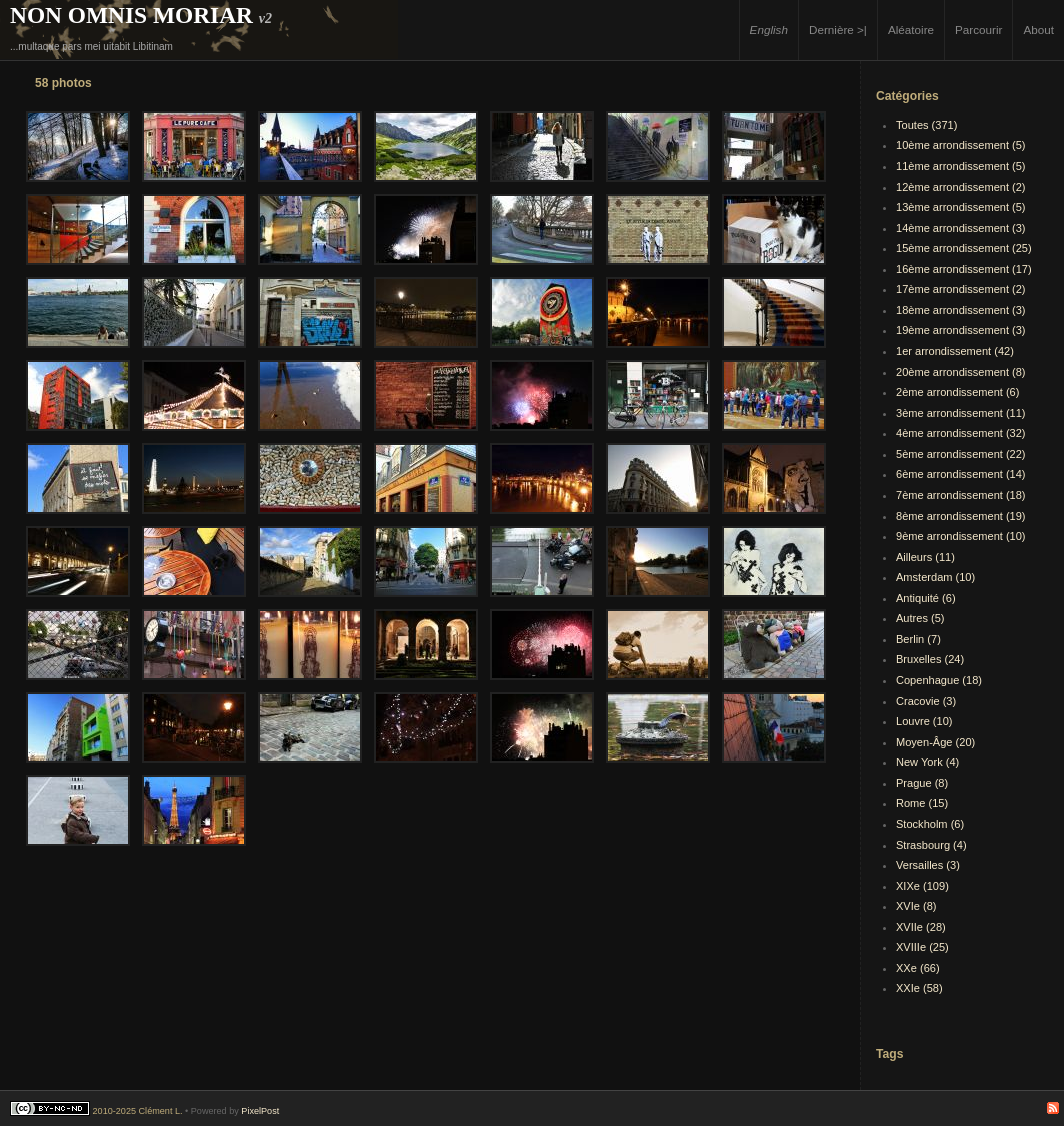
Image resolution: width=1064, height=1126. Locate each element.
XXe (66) (918, 968)
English (769, 29)
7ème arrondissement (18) (961, 495)
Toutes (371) (926, 125)
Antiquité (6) (926, 598)
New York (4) (927, 762)
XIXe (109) (922, 886)
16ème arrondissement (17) (964, 269)
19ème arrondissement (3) (961, 330)
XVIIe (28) (921, 927)
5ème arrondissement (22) (961, 454)
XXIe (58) (919, 988)
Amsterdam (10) (935, 577)
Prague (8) (922, 783)
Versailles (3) (928, 865)
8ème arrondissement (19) (961, 516)
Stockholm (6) (930, 824)
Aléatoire (911, 29)
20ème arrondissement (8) (961, 372)
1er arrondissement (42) (955, 351)
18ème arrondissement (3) (961, 310)
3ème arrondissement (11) (961, 413)
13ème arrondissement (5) (961, 207)
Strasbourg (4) (931, 845)
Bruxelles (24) (930, 659)
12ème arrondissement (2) (961, 187)
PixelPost (260, 1111)
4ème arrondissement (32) (961, 433)
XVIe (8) (916, 906)
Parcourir (978, 29)
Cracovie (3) (926, 701)
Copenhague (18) (939, 680)
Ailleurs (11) (925, 557)
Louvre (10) (924, 721)
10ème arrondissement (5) (961, 145)
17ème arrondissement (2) (961, 289)
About (1038, 29)
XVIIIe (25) (922, 947)
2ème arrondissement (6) (957, 392)
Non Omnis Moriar (131, 15)
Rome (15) (922, 803)
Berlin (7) (918, 639)
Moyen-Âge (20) (935, 742)
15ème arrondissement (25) (964, 248)
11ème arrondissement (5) (961, 166)
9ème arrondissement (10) (961, 536)
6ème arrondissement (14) (961, 474)
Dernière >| (838, 29)
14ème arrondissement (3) (961, 228)
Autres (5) (920, 618)
